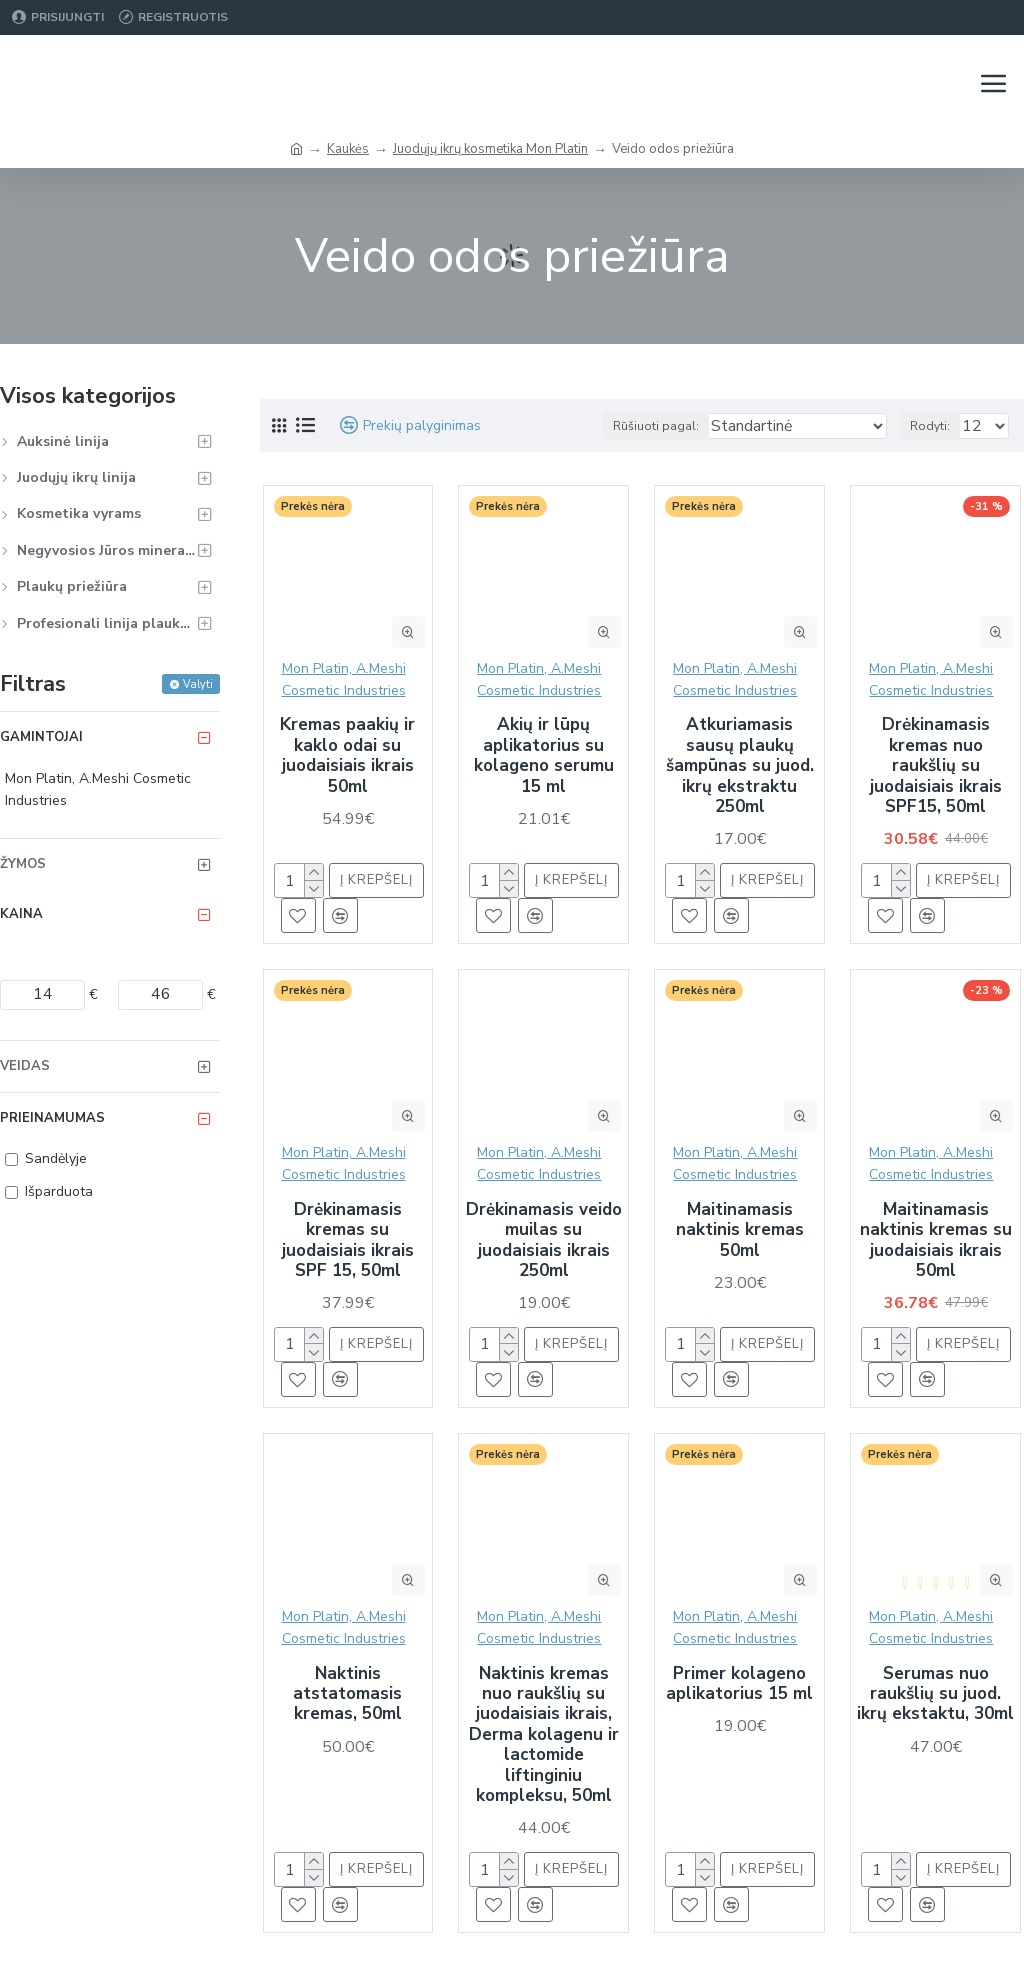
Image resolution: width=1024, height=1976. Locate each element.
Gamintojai (41, 737)
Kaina (21, 914)
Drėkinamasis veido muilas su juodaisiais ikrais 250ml (544, 1241)
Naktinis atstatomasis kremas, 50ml (347, 1694)
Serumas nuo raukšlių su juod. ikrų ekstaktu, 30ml (935, 1694)
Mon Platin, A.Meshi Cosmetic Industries (344, 679)
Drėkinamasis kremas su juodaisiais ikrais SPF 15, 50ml (348, 1241)
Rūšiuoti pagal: (656, 426)
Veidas (25, 1066)
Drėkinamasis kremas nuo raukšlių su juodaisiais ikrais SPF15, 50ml (936, 766)
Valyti (198, 684)
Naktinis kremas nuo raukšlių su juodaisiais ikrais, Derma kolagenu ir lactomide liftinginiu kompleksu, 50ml (544, 1735)
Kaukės (348, 149)
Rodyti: (930, 426)
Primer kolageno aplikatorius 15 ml (739, 1684)
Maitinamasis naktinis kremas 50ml (740, 1230)
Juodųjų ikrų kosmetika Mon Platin (490, 149)
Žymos (23, 864)
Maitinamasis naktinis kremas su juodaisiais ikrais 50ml (936, 1241)
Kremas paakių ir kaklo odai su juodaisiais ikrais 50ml (347, 756)
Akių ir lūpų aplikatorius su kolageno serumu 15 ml (544, 756)
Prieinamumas (52, 1118)
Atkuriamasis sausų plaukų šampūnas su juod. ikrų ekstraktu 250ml (740, 766)
